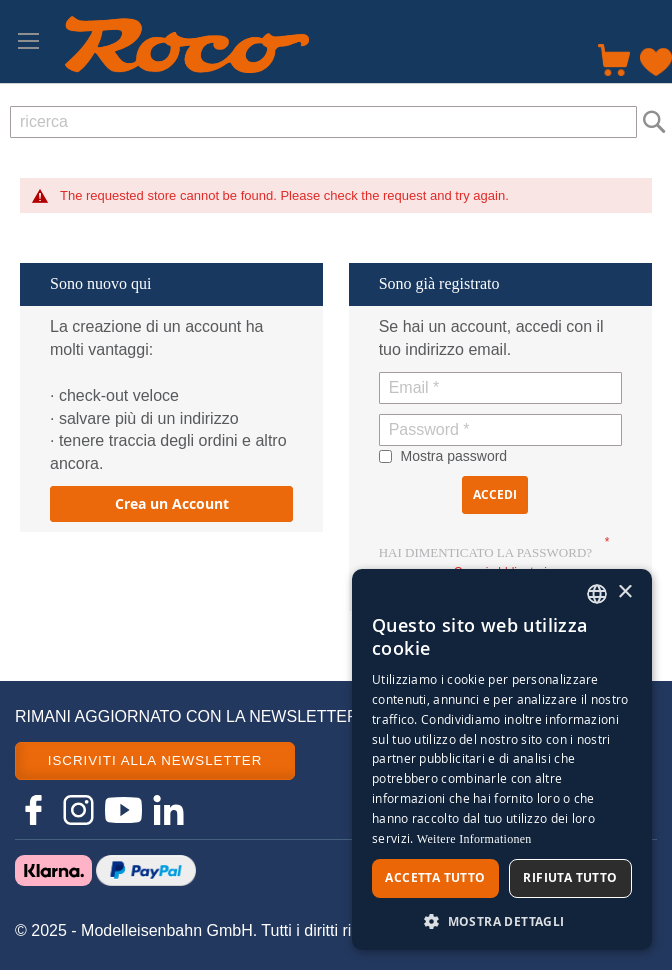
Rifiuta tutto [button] (570, 877)
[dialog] (502, 759)
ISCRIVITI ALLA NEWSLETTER (155, 760)
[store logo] (187, 44)
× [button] (624, 592)
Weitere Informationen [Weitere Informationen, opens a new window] (474, 839)
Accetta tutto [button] (435, 877)
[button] (502, 920)
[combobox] (323, 122)
